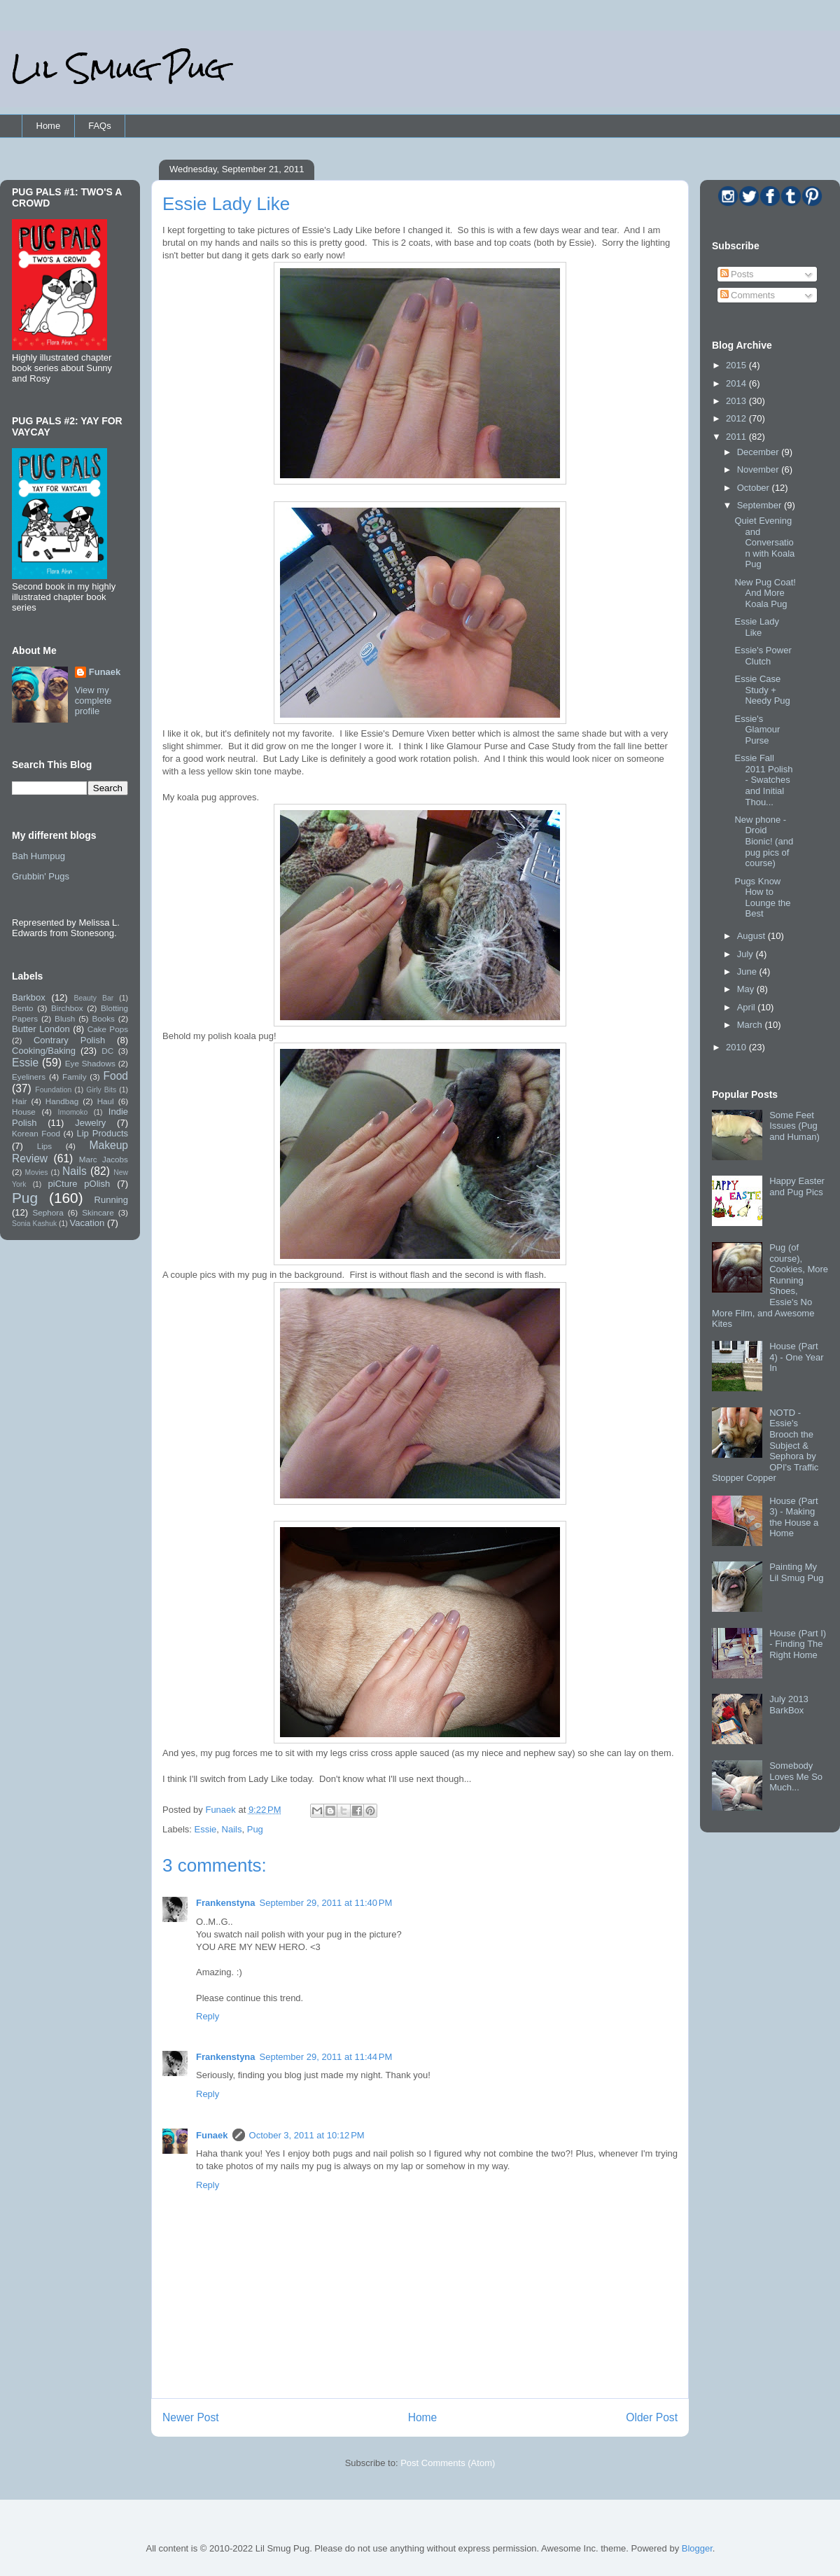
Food (115, 1076)
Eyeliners (29, 1076)
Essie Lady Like (756, 627)
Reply (207, 2016)
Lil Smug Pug (118, 68)
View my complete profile (93, 700)
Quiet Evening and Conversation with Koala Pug (764, 542)
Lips (44, 1145)
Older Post (652, 2417)
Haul (105, 1101)
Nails (232, 1829)
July (746, 954)
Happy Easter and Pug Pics (797, 1186)
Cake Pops (108, 1028)
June (748, 971)
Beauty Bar (94, 998)
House (24, 1111)
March (751, 1024)
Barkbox (29, 997)
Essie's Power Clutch (762, 656)
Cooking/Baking (44, 1050)
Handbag (62, 1101)
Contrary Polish (69, 1040)
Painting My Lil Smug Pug (796, 1572)
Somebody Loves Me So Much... (795, 1776)
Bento (23, 1007)
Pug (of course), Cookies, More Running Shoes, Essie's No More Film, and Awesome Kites (770, 1285)
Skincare (97, 1212)
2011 (737, 436)
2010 (737, 1047)
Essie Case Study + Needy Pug (762, 690)
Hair (19, 1101)
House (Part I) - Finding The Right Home (797, 1644)
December (759, 452)
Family (74, 1076)
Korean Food (36, 1133)
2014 (737, 383)
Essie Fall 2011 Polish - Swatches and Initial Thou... (763, 780)
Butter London (41, 1029)
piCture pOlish (79, 1183)
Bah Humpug (38, 856)
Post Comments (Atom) (447, 2463)
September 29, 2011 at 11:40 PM (326, 1903)
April (747, 1007)
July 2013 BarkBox (788, 1704)
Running (111, 1200)
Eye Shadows (90, 1063)
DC (107, 1050)
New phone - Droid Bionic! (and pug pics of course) (763, 841)
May (747, 989)
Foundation (53, 1090)
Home (48, 125)
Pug (255, 1829)
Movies (36, 1172)
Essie (206, 1829)
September (760, 505)
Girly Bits (101, 1090)
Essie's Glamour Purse (757, 729)
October (754, 487)
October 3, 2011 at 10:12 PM (307, 2135)
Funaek (221, 1809)
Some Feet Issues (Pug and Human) (794, 1126)
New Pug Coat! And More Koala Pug (764, 593)
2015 (737, 365)
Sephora (48, 1212)
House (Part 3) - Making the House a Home (793, 1517)
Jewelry (90, 1123)
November (759, 469)
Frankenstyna (225, 1903)
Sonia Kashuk (34, 1223)
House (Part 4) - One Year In (796, 1357)
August (752, 936)
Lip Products (102, 1133)
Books (103, 1018)
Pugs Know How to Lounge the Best (762, 897)
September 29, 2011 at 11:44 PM (326, 2057)
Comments (747, 295)
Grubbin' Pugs (40, 876)
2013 (737, 401)
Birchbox (67, 1007)
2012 (737, 418)
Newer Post (190, 2417)
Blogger (697, 2548)
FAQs (99, 125)
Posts (737, 274)
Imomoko (73, 1112)
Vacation (87, 1223)
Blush (65, 1018)
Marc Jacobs (103, 1159)
